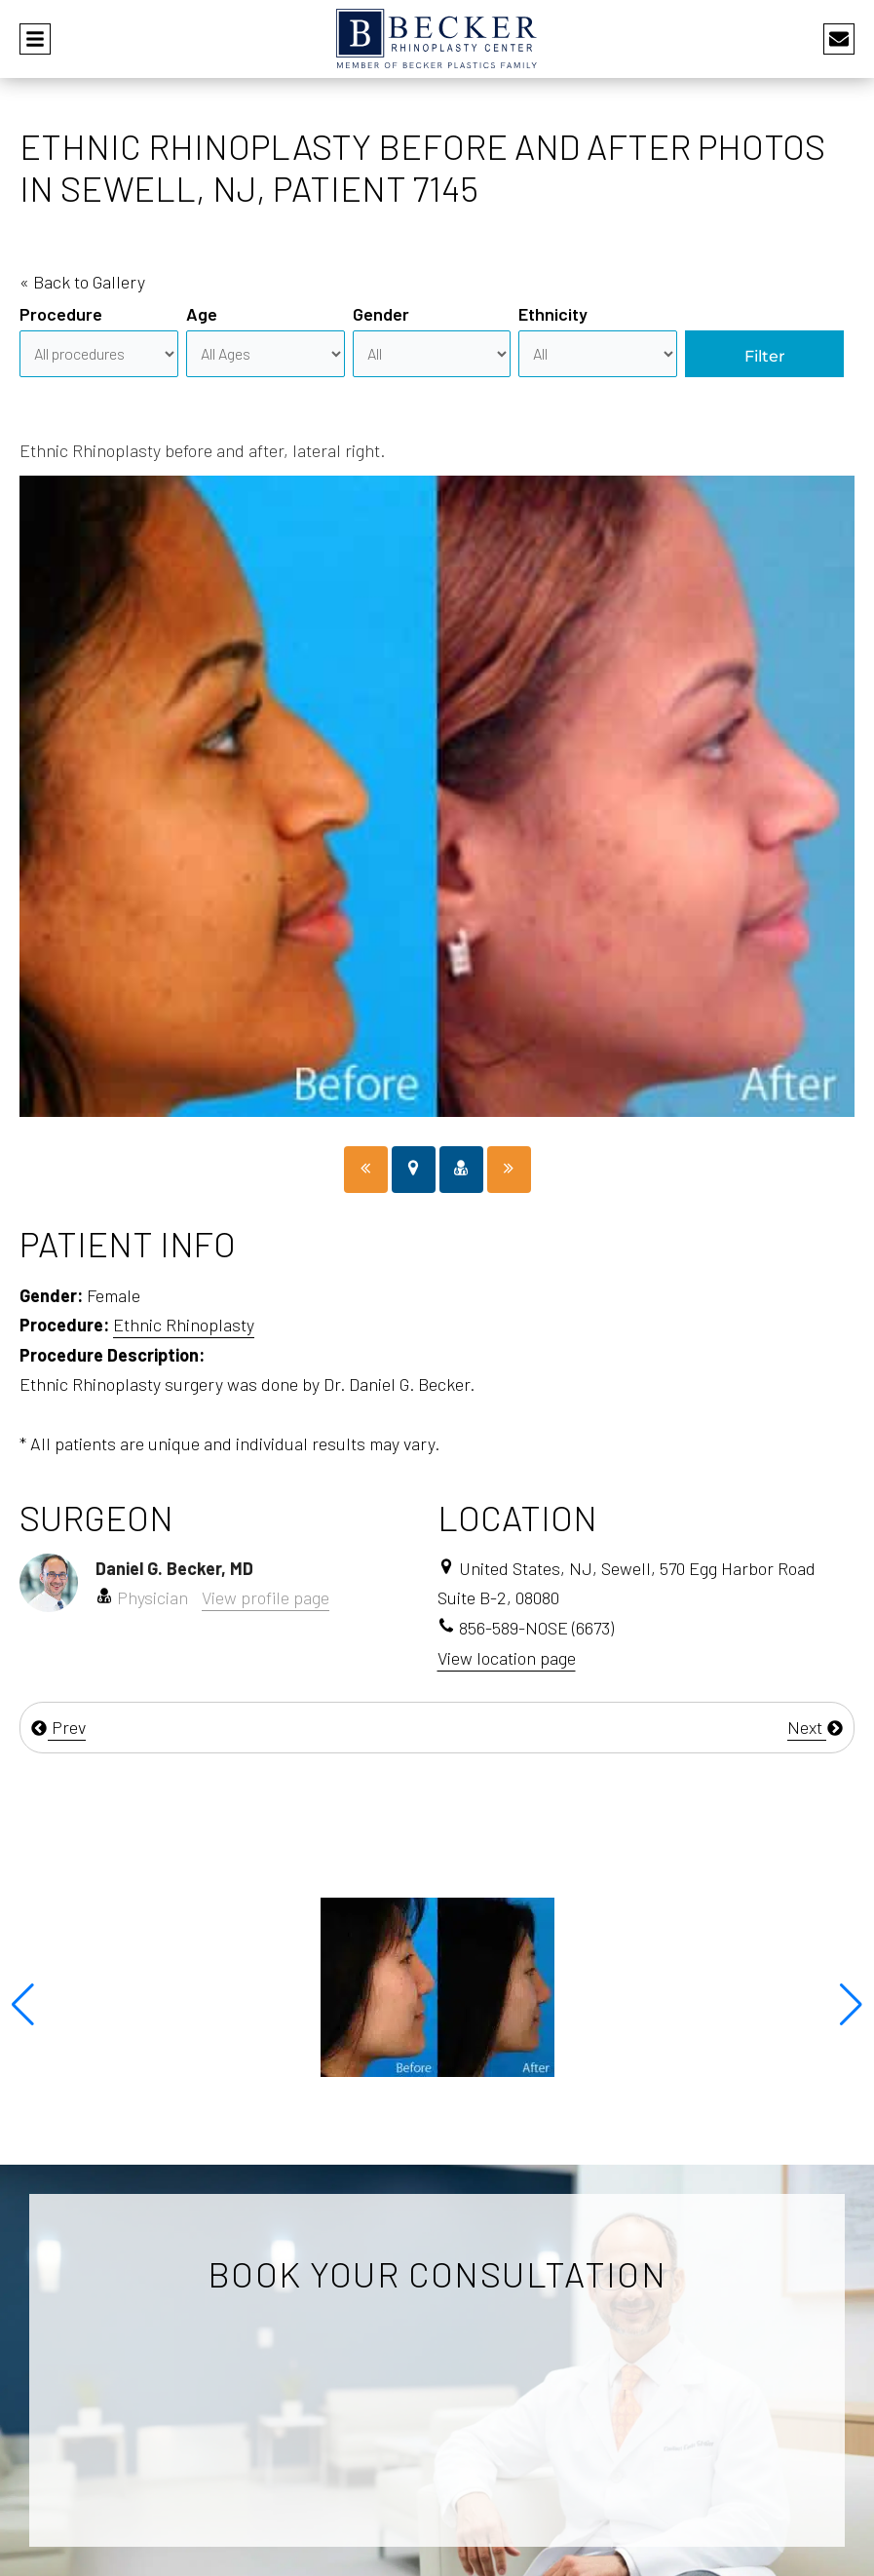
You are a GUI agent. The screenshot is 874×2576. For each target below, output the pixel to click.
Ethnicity (553, 314)
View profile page (265, 1597)
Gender (381, 314)
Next (815, 1727)
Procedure (60, 314)
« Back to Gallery (82, 281)
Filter (764, 356)
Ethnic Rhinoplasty (183, 1324)
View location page (506, 1658)
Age (201, 314)
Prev (58, 1727)
